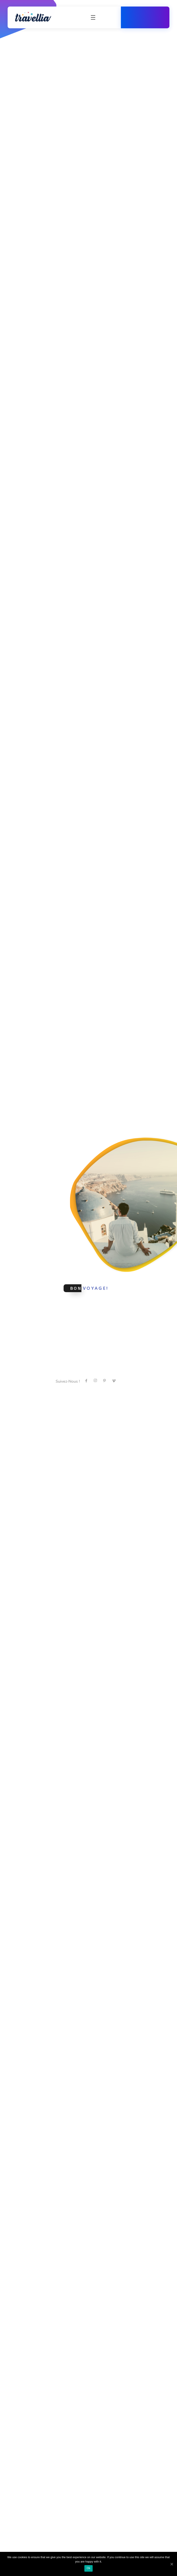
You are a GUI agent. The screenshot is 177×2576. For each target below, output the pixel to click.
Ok (88, 2568)
